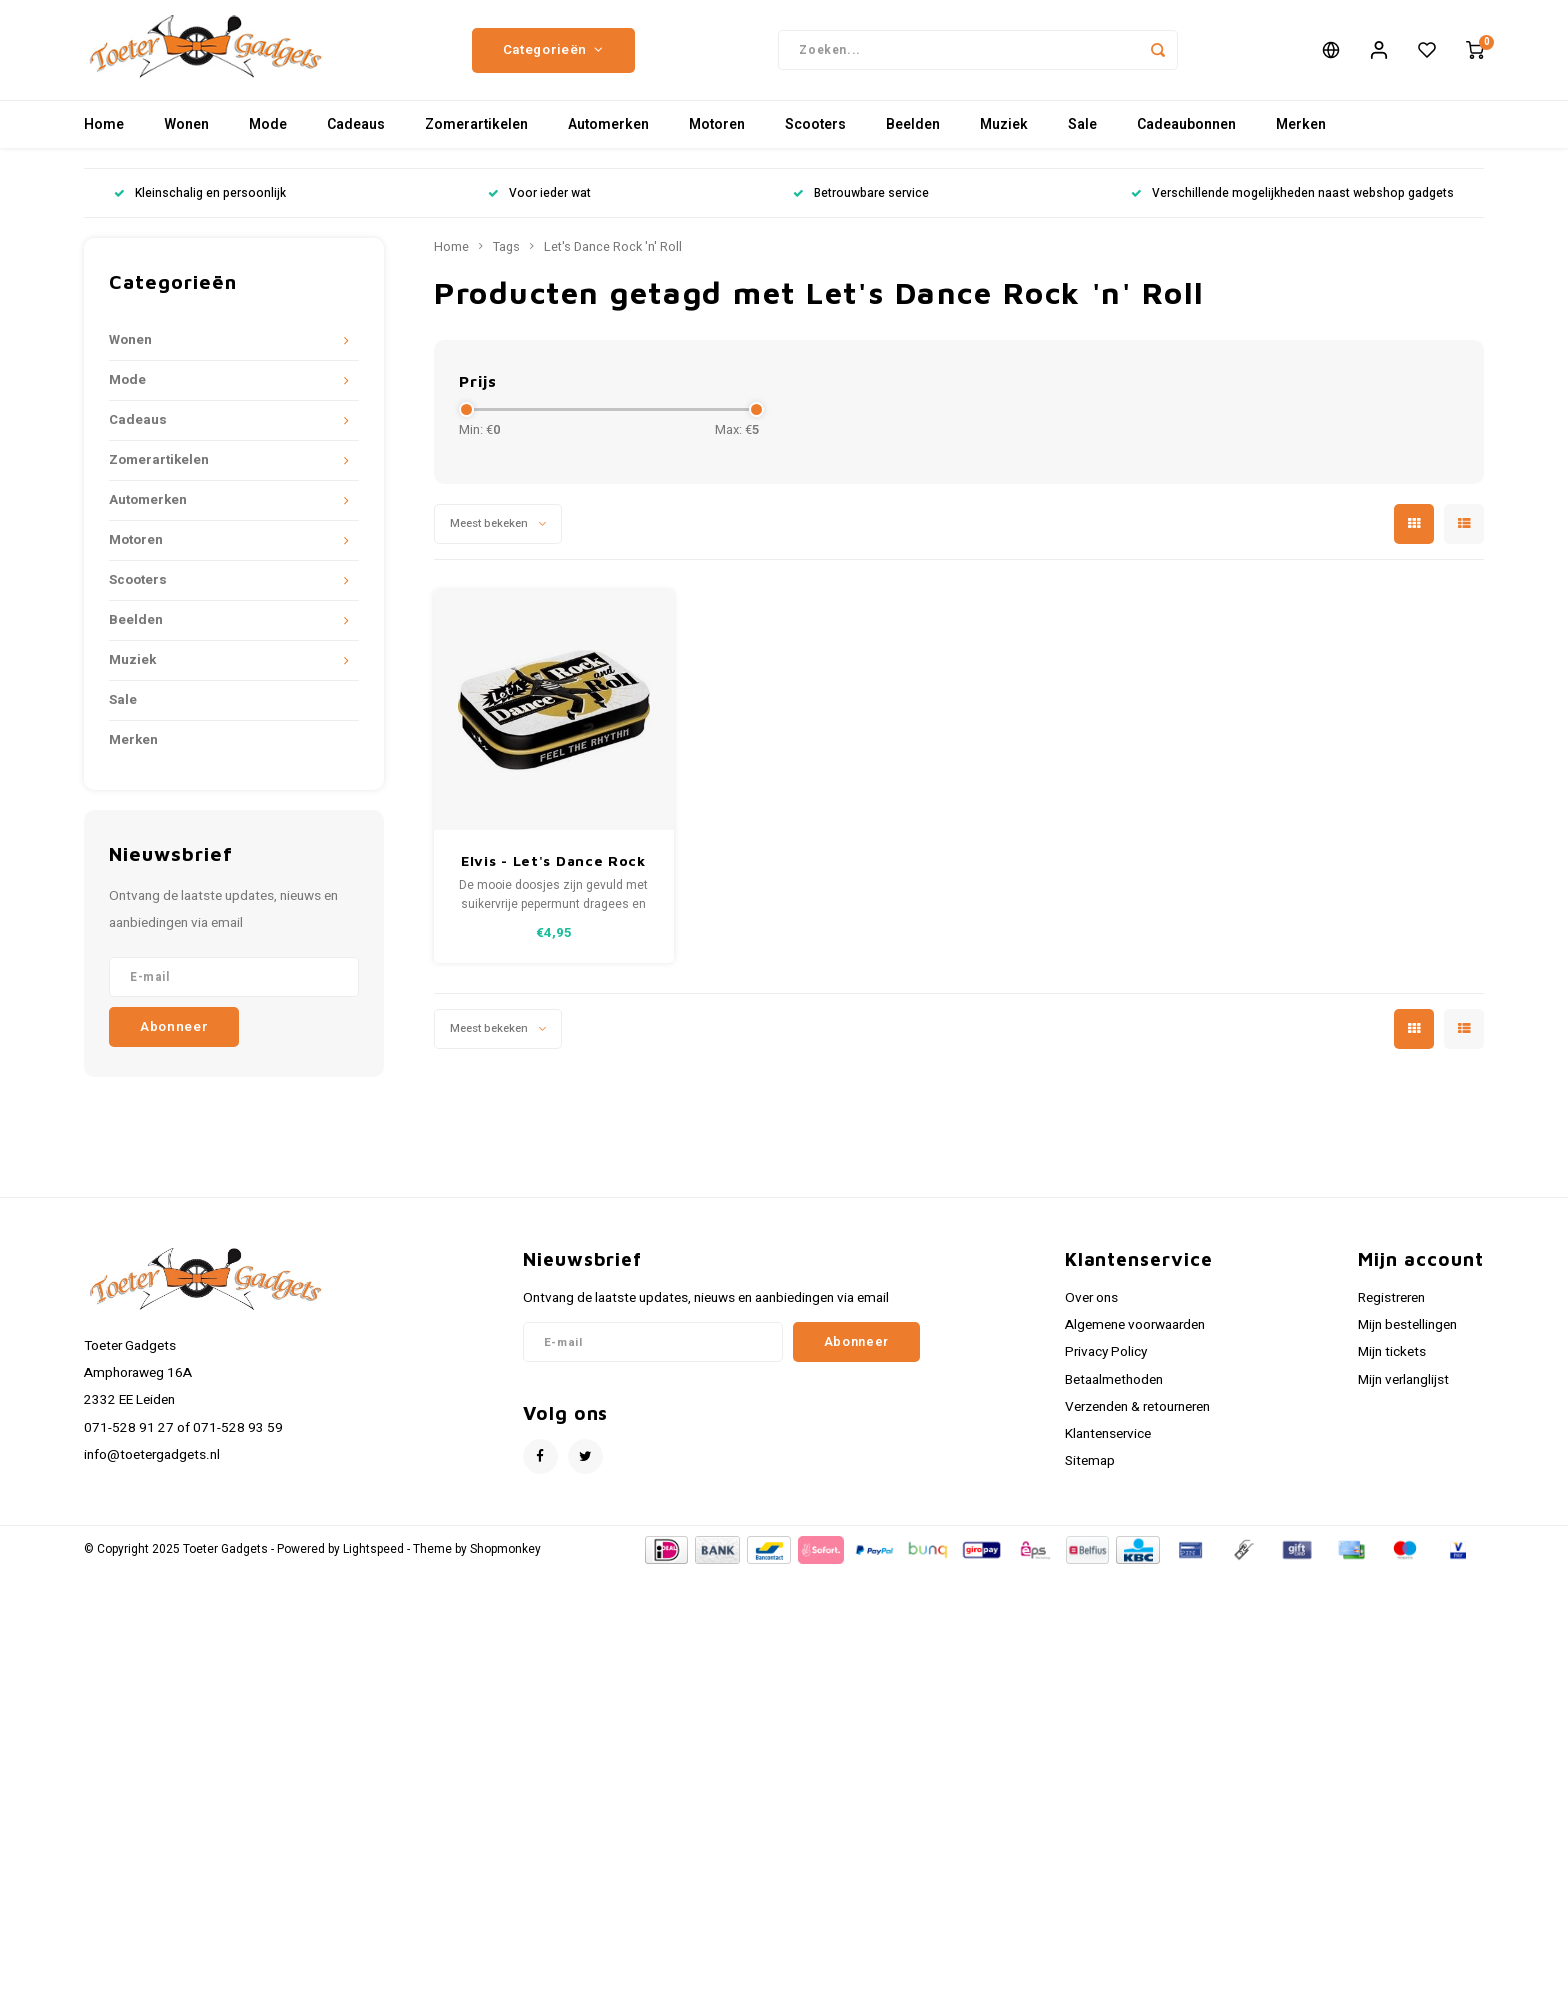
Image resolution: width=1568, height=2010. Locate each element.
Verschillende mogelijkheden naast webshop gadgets (1292, 203)
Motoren (717, 134)
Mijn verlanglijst (1403, 1390)
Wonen (186, 134)
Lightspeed (373, 1559)
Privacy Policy (1106, 1362)
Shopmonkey (505, 1559)
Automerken (608, 134)
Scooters (815, 134)
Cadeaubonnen (1186, 134)
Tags (506, 257)
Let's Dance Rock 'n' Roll (613, 257)
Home (104, 134)
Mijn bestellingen (1407, 1335)
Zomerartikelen (476, 134)
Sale (1082, 134)
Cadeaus (356, 134)
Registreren (1391, 1308)
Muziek (1004, 134)
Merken (1301, 134)
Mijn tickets (1392, 1362)
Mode (268, 134)
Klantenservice (1108, 1444)
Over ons (1091, 1308)
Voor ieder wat (539, 203)
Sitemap (1090, 1471)
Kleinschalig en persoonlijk (200, 203)
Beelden (913, 134)
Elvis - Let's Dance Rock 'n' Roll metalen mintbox (553, 871)
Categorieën (553, 55)
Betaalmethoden (1114, 1390)
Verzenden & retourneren (1137, 1417)
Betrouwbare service (861, 203)
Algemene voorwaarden (1135, 1335)
